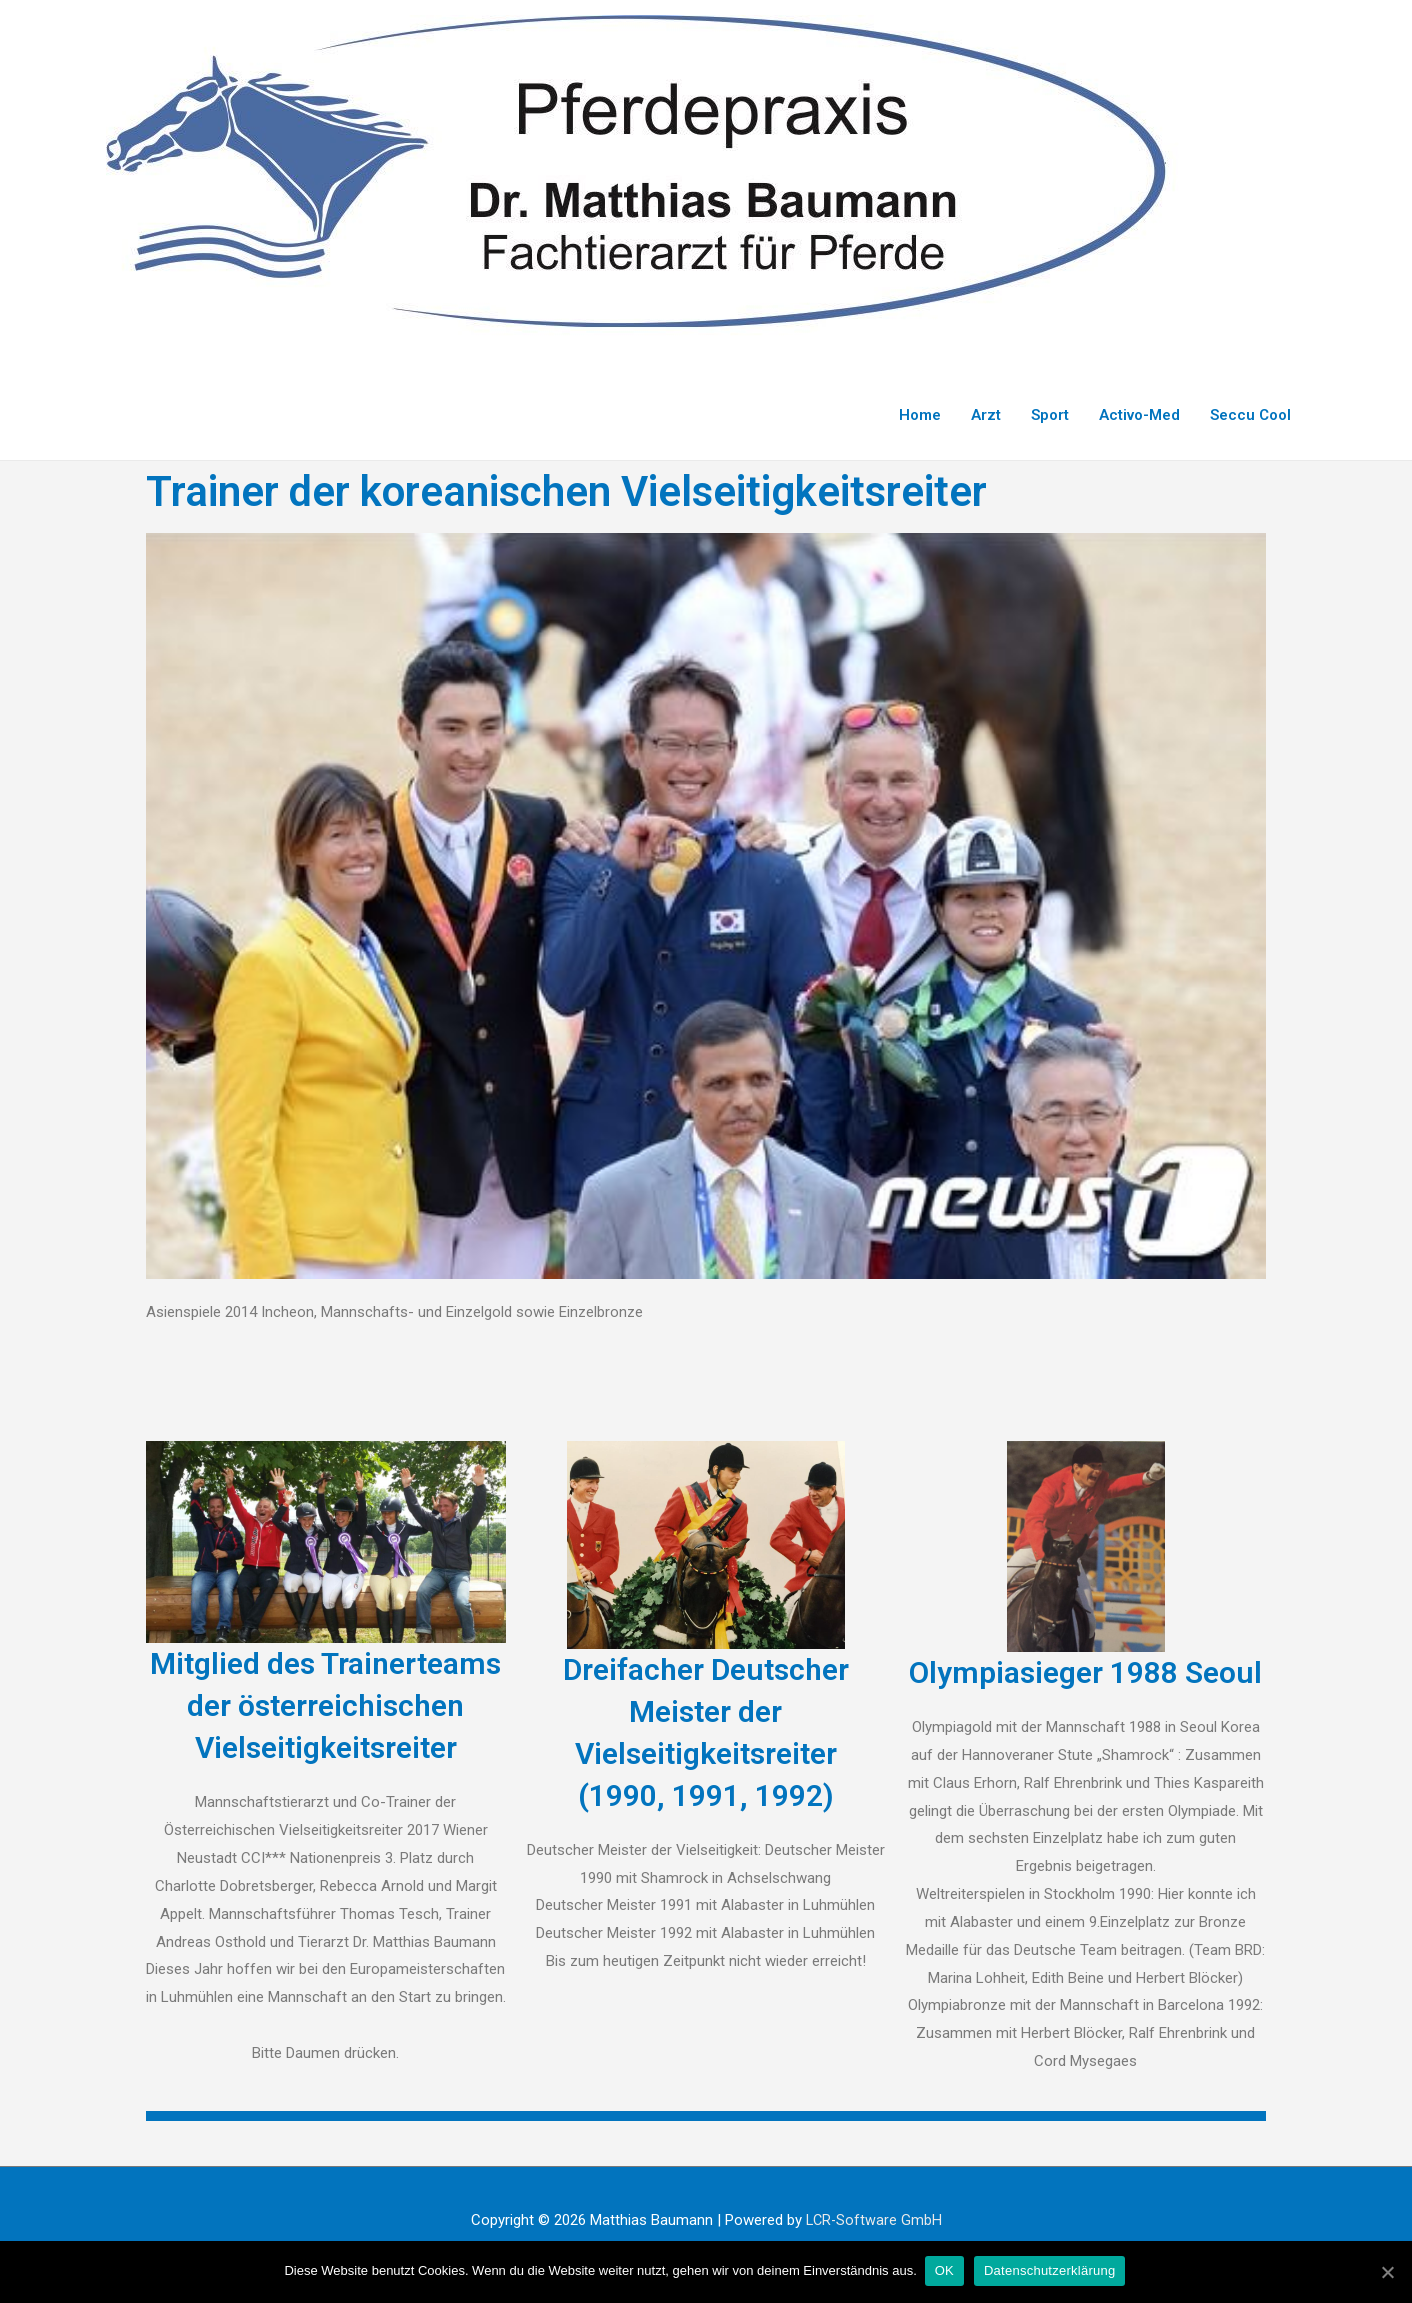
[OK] (1387, 2272)
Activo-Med (1139, 415)
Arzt (986, 415)
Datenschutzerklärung (1051, 2271)
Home (920, 415)
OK (946, 2271)
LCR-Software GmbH (873, 2220)
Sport (1050, 415)
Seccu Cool (1250, 415)
